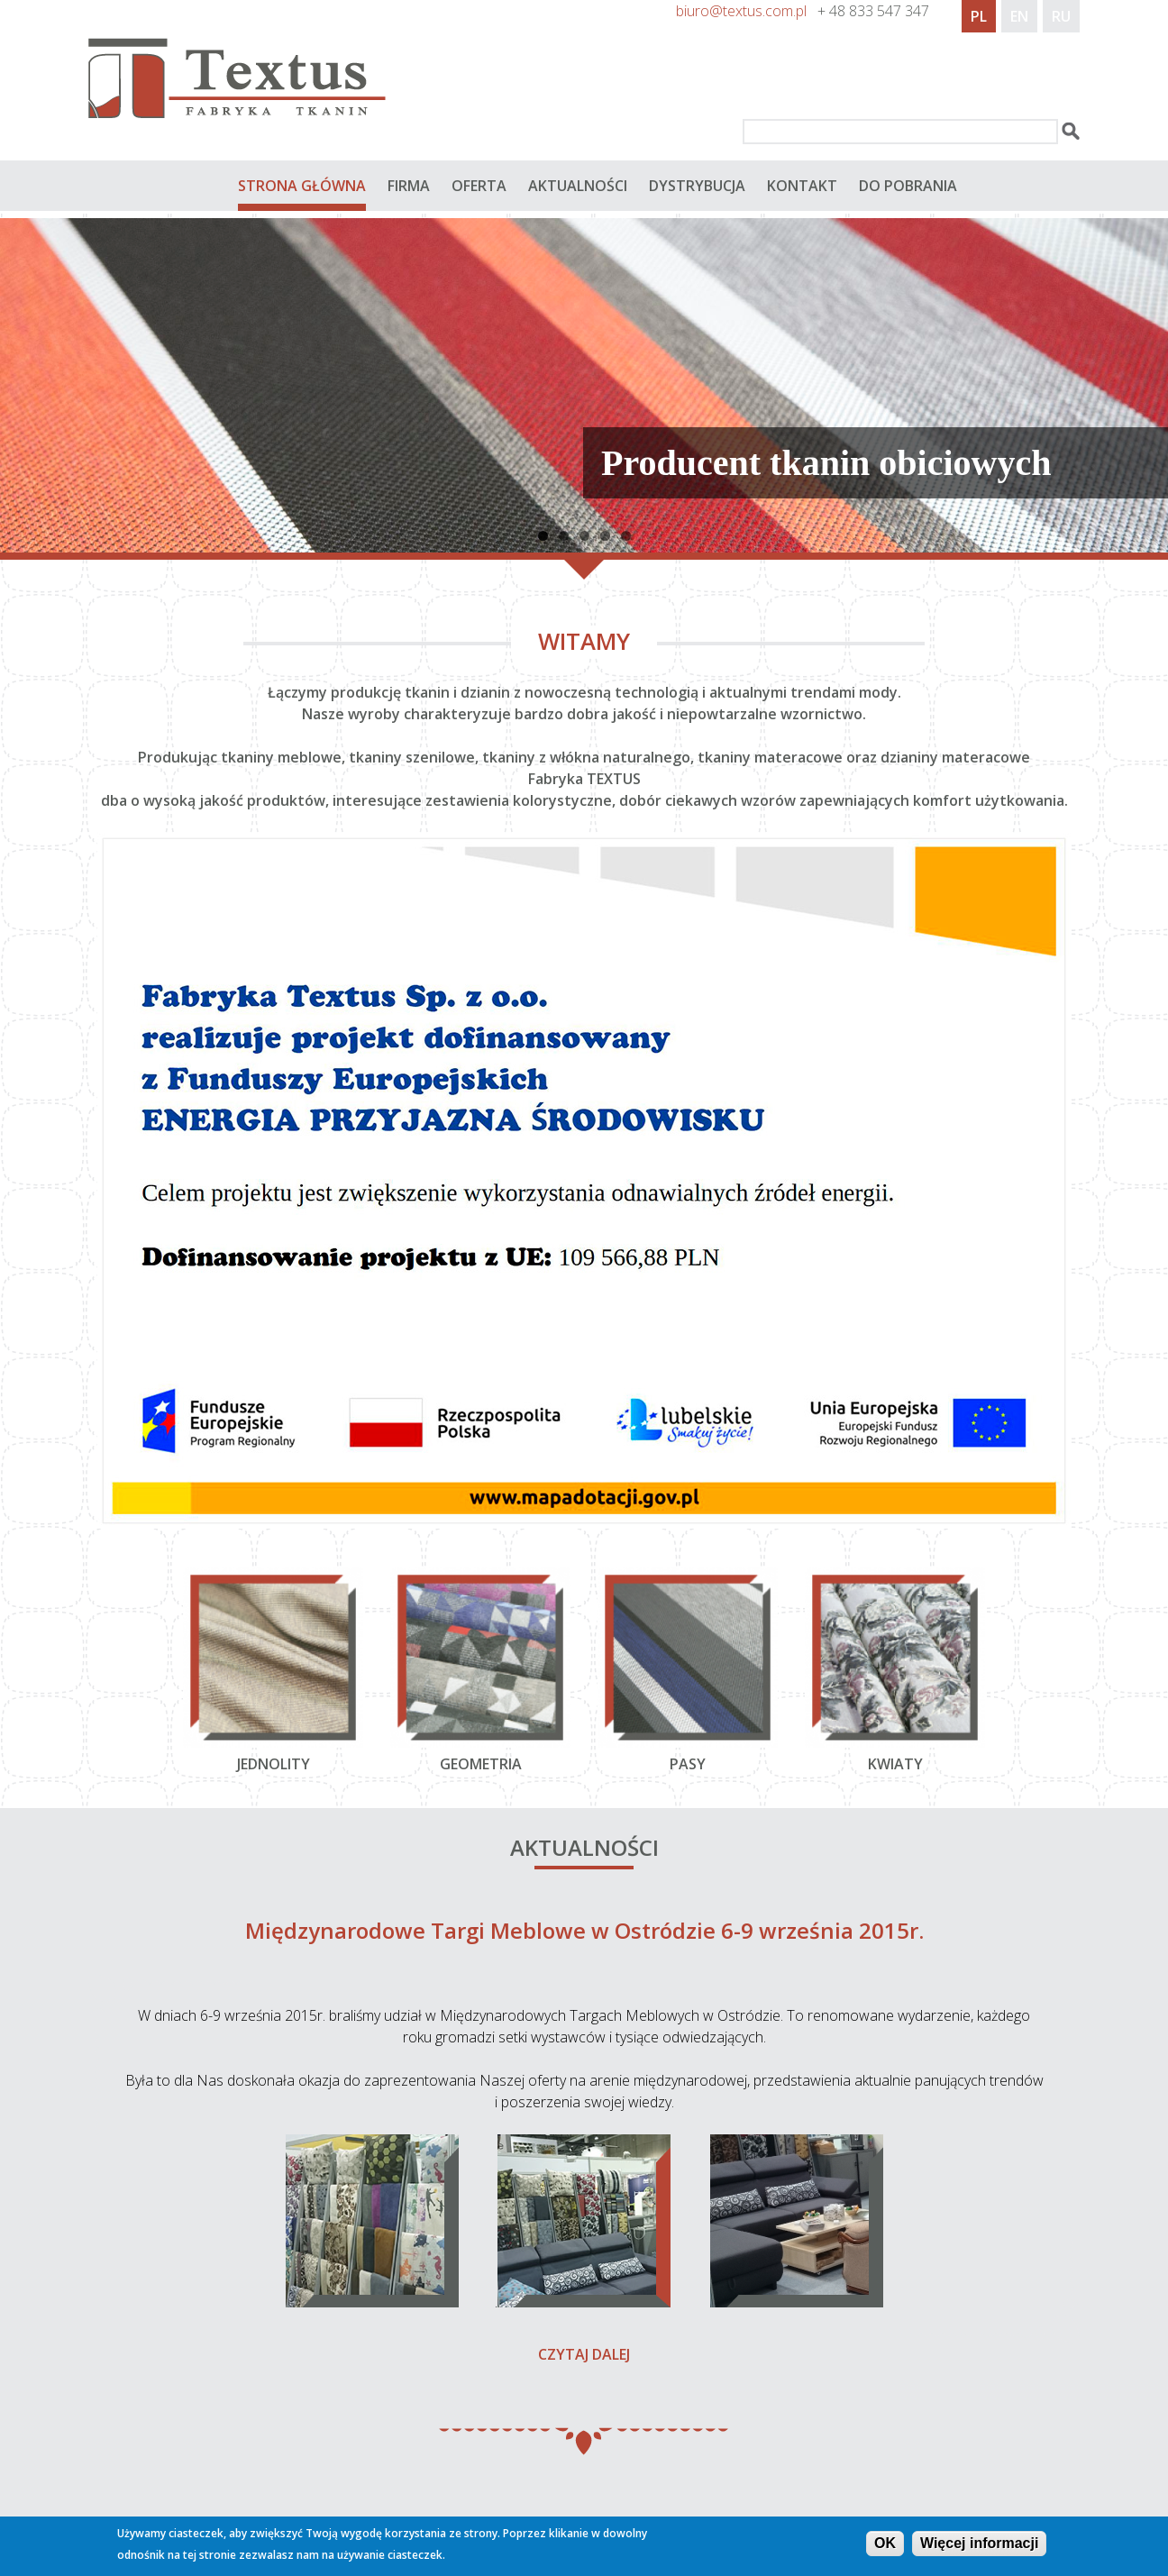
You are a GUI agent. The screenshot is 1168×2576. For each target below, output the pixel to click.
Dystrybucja (697, 186)
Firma (409, 186)
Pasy (688, 1764)
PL (979, 16)
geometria (481, 1764)
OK (885, 2545)
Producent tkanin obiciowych (826, 463)
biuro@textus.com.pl (741, 11)
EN (1019, 16)
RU (1061, 16)
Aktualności (577, 186)
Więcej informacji (979, 2545)
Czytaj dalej (584, 2354)
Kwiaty (895, 1764)
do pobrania (908, 186)
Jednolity (273, 1764)
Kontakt (802, 186)
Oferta (479, 186)
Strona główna (302, 186)
